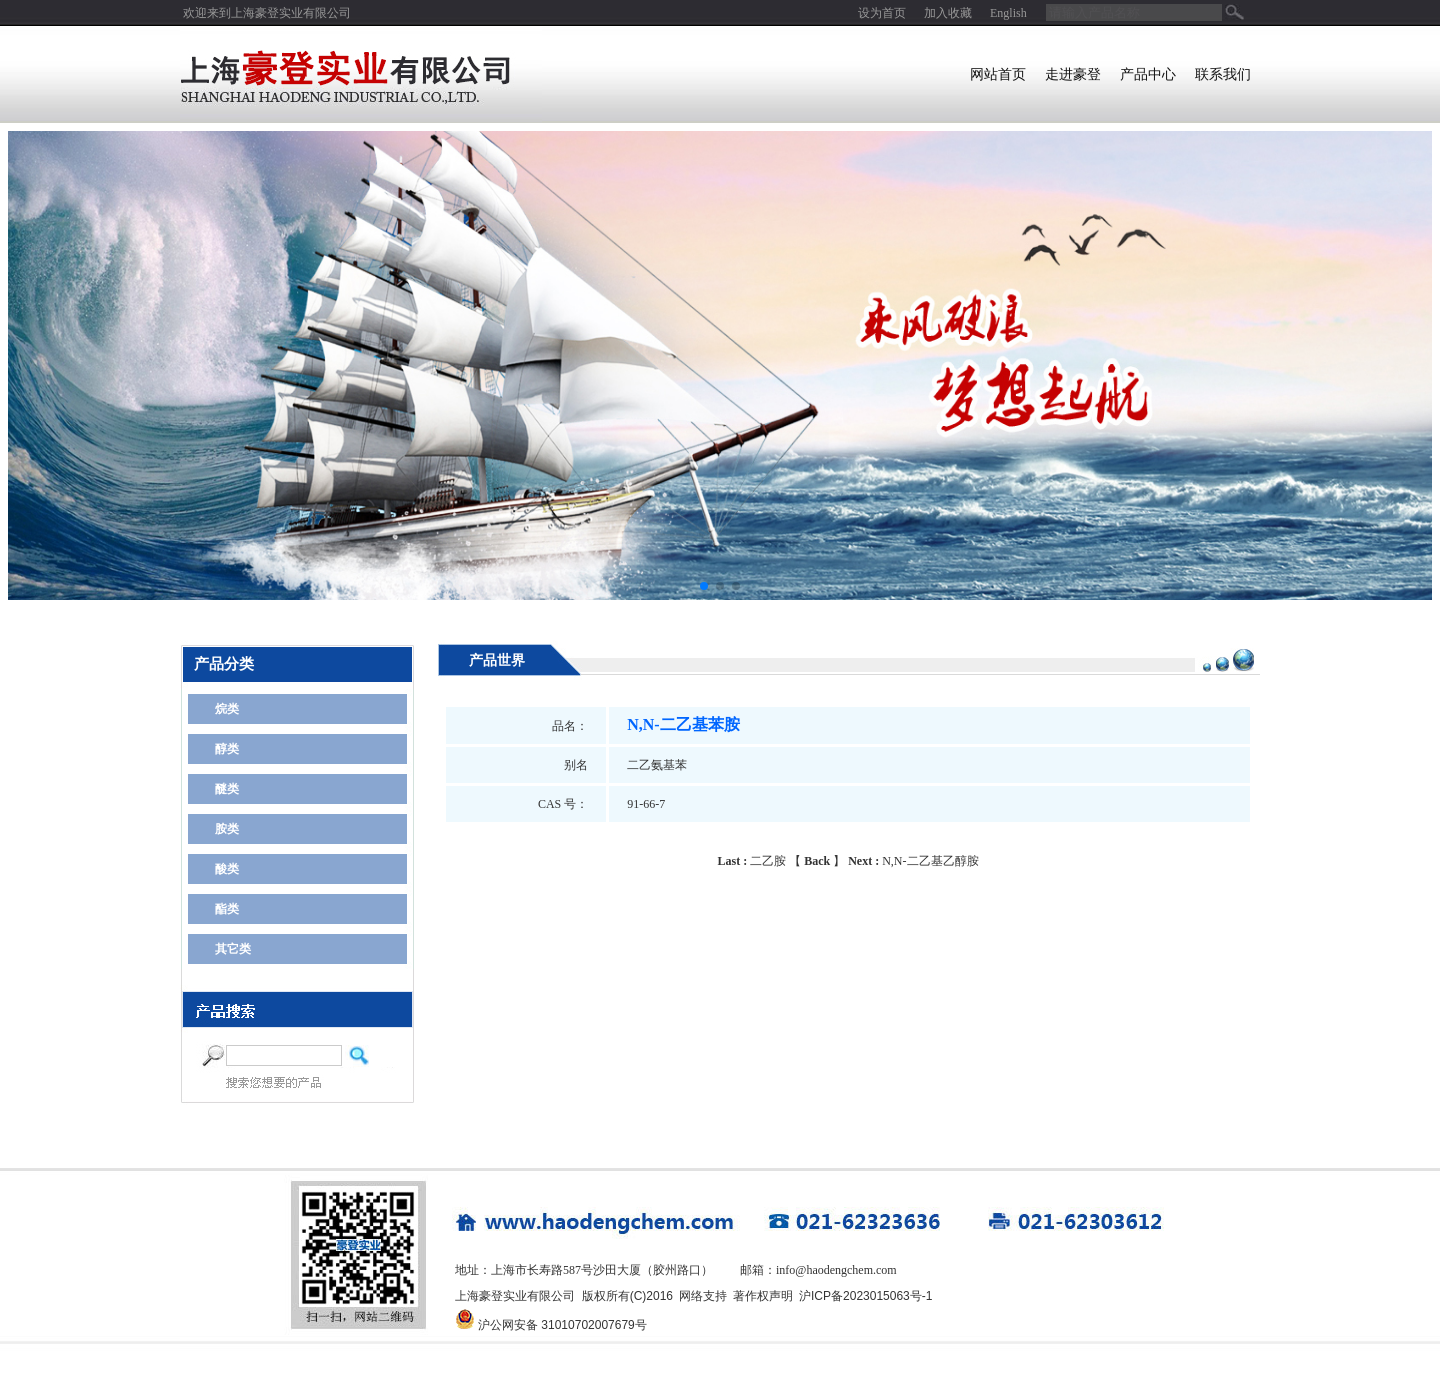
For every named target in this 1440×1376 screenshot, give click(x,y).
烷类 (227, 709)
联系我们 (1223, 74)
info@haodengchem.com (836, 1270)
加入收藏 (948, 13)
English (1008, 13)
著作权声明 (763, 1296)
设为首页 (882, 13)
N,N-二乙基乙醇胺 (913, 861)
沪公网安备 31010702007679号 (562, 1325)
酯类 (227, 909)
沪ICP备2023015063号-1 (865, 1296)
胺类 (227, 829)
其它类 (233, 949)
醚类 (227, 789)
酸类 (227, 869)
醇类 (227, 749)
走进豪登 (1073, 74)
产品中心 (1148, 74)
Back (817, 861)
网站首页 (998, 74)
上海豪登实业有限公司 (291, 13)
